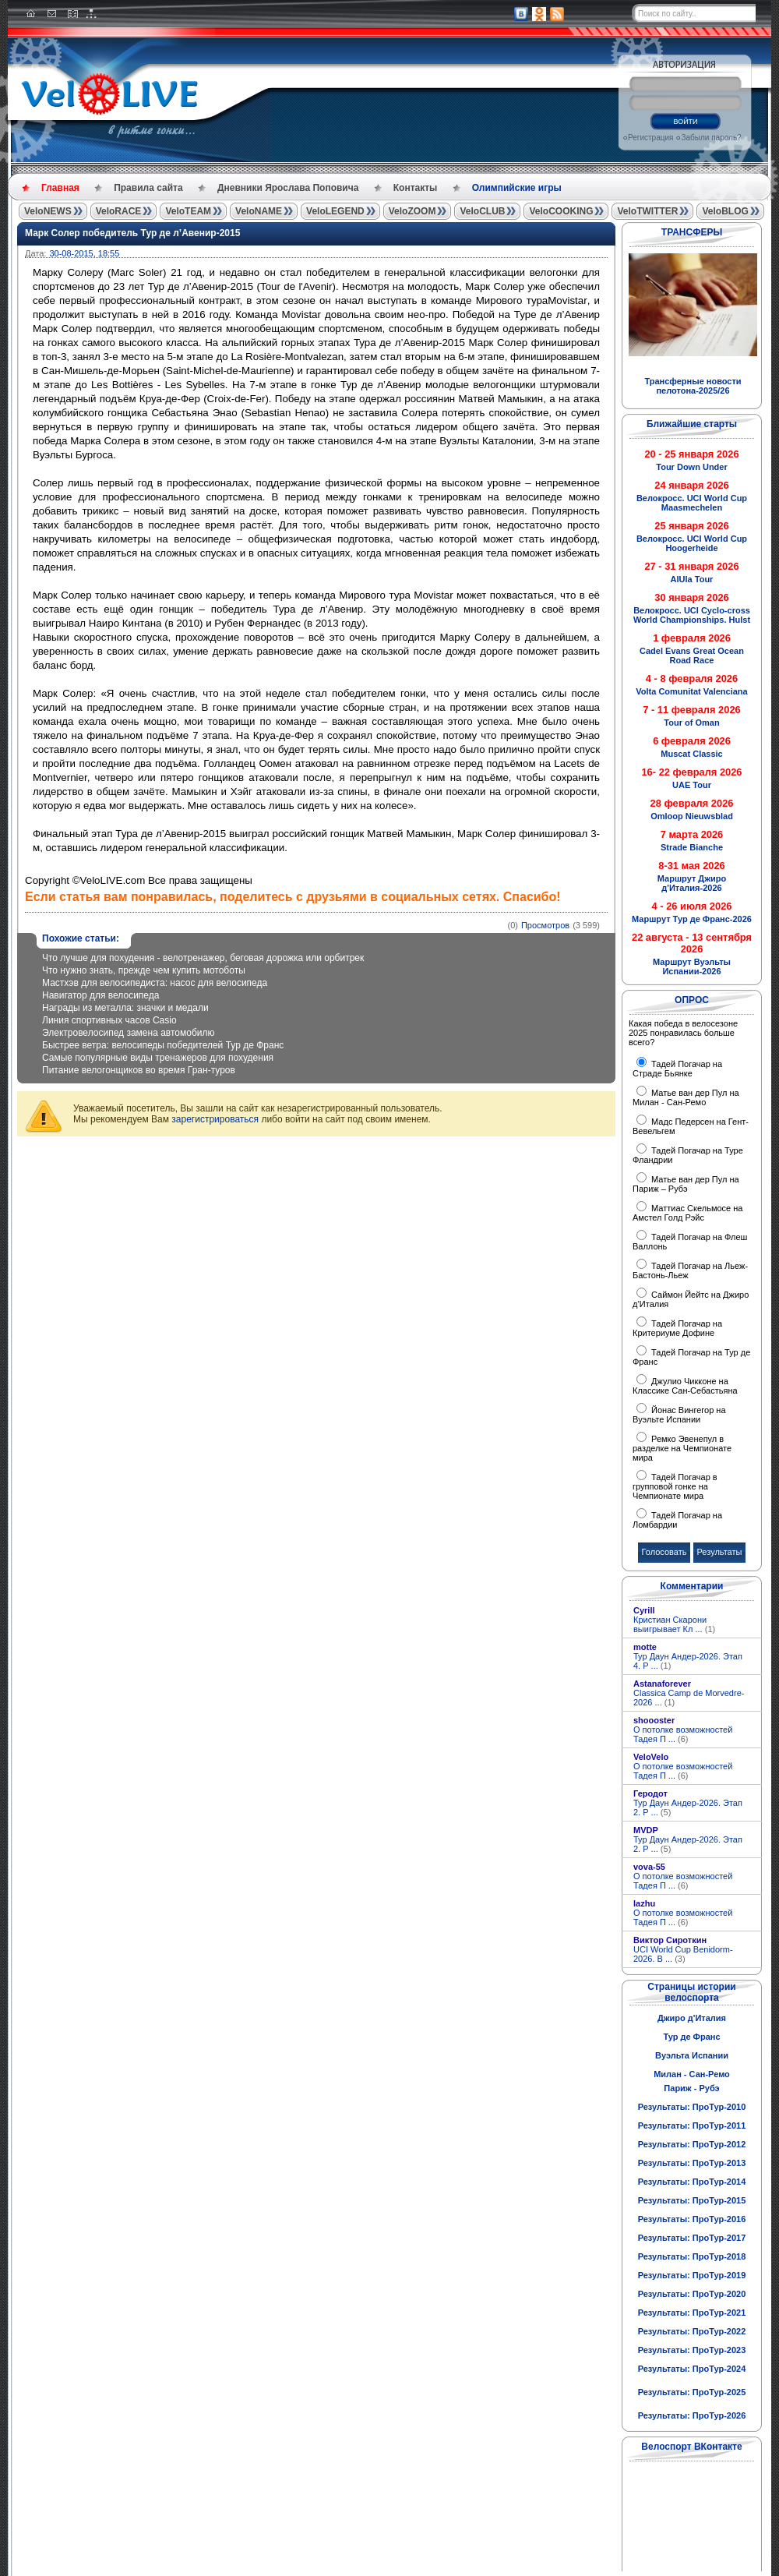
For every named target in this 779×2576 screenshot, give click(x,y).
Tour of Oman (691, 722)
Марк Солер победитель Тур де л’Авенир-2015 (132, 233)
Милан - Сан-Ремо (692, 2074)
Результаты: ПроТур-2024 (692, 2368)
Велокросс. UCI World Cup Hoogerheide (691, 543)
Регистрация (650, 137)
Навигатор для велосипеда (100, 995)
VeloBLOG (725, 211)
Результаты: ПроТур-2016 (692, 2219)
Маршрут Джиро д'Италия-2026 (691, 883)
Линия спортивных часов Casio (109, 1020)
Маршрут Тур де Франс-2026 (692, 919)
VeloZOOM (412, 211)
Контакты (415, 187)
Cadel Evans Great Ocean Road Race (692, 655)
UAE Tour (691, 785)
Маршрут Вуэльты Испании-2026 (692, 966)
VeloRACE (119, 211)
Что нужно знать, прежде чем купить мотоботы (143, 970)
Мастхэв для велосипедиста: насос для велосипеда (154, 982)
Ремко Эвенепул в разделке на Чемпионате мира (682, 1448)
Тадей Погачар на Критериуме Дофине (677, 1328)
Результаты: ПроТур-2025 (692, 2392)
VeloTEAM (188, 211)
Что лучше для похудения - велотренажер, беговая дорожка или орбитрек (203, 957)
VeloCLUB (482, 211)
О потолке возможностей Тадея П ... (682, 1734)
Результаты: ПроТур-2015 (692, 2200)
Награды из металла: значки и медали (125, 1007)
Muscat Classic (691, 753)
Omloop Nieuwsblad (691, 816)
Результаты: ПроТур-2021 (692, 2312)
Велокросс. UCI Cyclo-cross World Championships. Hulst (691, 615)
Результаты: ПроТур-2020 (692, 2294)
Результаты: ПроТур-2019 (692, 2275)
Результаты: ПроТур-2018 (692, 2256)
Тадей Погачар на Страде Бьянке (677, 1068)
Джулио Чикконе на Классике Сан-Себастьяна (685, 1385)
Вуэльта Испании (691, 2055)
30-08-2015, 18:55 (84, 253)
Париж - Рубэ (691, 2088)
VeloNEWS (48, 211)
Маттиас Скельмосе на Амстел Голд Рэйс (687, 1212)
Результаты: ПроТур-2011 (692, 2125)
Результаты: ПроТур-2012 (692, 2144)
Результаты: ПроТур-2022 (692, 2331)
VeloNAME (258, 211)
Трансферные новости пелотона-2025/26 (692, 385)
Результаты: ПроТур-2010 (692, 2106)
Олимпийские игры (517, 187)
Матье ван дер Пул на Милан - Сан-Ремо (686, 1097)
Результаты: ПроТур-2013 (692, 2163)
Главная (60, 187)
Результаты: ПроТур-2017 (692, 2237)
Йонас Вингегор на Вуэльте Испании (679, 1414)
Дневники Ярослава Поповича (287, 187)
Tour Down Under (691, 467)
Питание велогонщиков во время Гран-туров (138, 1070)
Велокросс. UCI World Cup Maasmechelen (691, 502)
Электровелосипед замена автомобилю (128, 1032)
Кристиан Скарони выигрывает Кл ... (674, 1624)
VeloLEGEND (335, 211)
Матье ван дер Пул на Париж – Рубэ (686, 1184)
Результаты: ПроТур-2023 (692, 2350)
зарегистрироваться (215, 1119)
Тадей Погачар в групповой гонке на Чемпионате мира (675, 1486)
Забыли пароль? (711, 137)
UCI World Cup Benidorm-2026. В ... (683, 1954)
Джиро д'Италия (691, 2018)
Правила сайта (148, 187)
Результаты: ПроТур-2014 (692, 2181)
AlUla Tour (692, 579)
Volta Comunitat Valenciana (691, 691)
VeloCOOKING (561, 211)
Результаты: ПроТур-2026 (692, 2415)
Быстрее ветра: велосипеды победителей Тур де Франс (163, 1045)
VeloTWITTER (647, 211)
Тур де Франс (691, 2036)
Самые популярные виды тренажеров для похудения (157, 1057)
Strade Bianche (692, 847)
